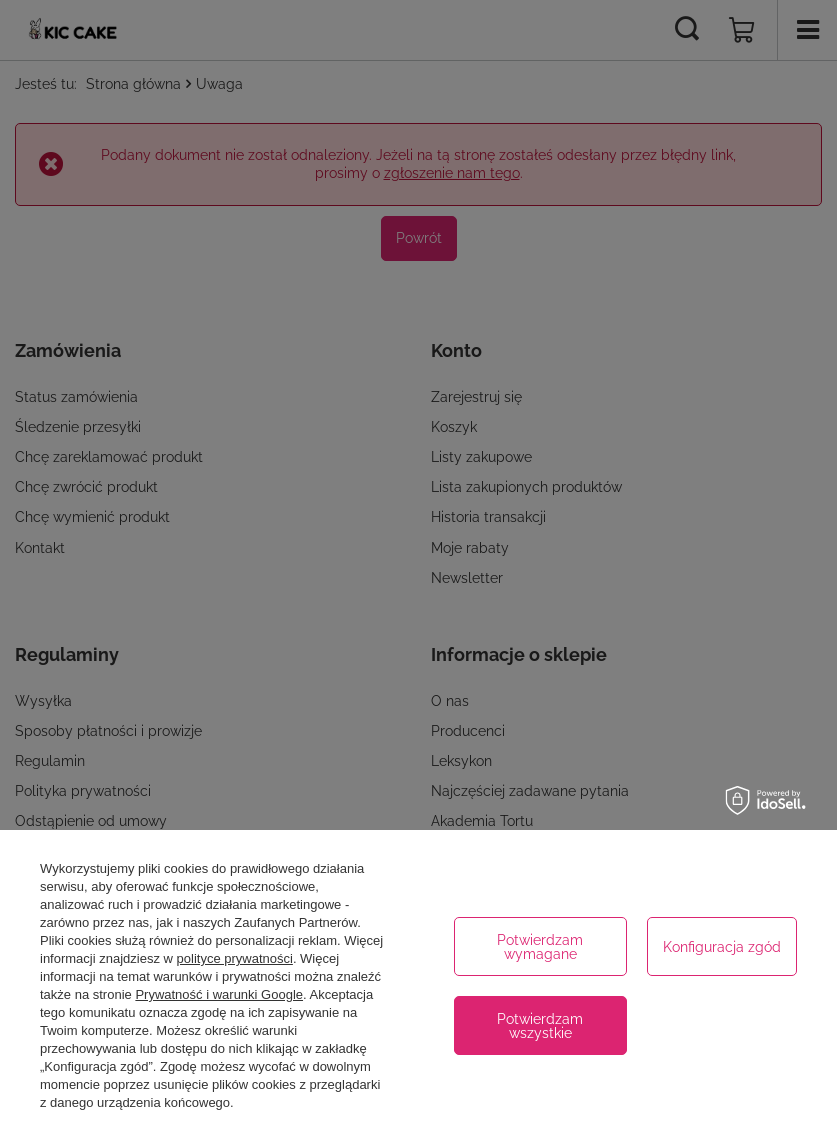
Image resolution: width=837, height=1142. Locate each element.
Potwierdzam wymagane (540, 947)
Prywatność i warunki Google (219, 994)
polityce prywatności (235, 958)
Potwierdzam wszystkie (540, 1026)
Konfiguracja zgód (722, 947)
